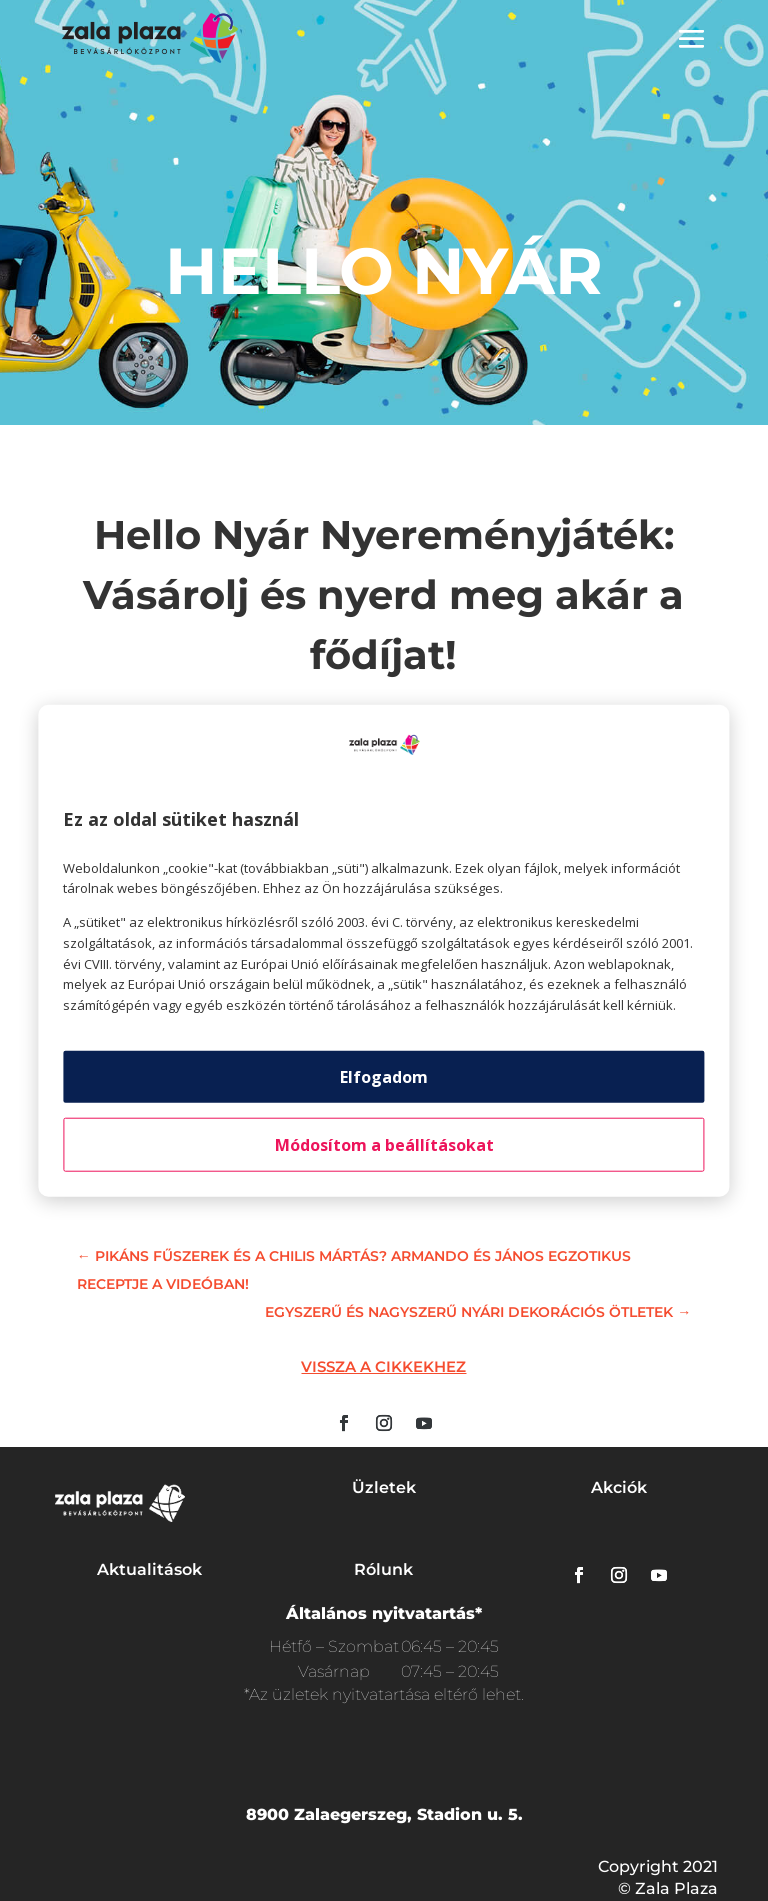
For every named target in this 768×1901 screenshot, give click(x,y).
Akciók (619, 1487)
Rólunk (383, 1569)
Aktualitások (149, 1569)
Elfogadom (384, 1077)
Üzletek (384, 1487)
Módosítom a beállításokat (384, 1145)
